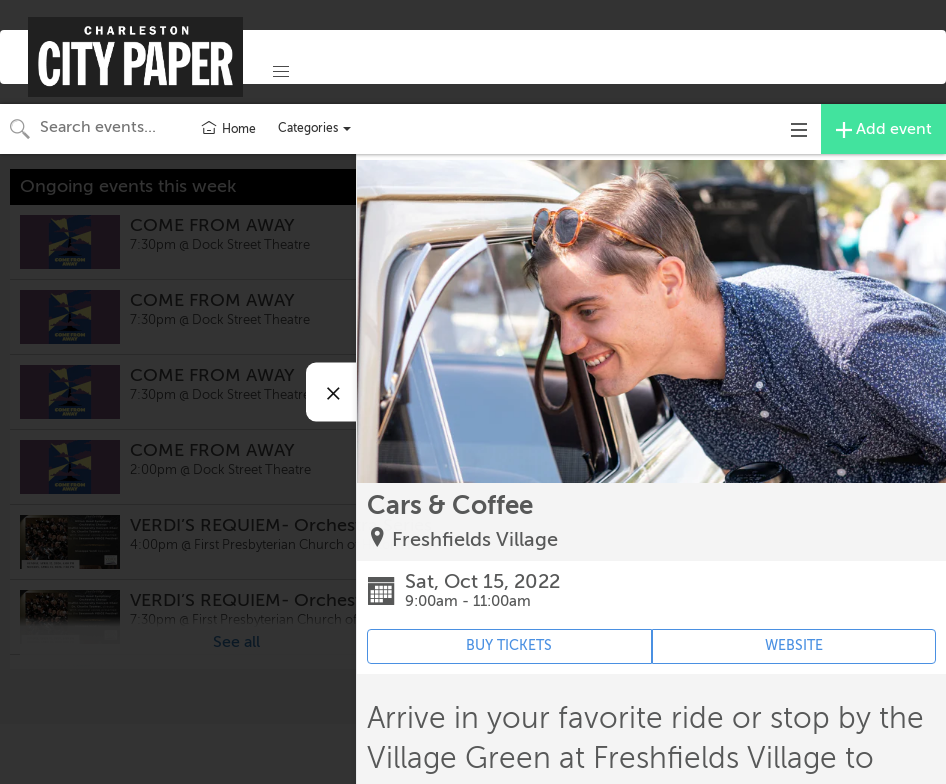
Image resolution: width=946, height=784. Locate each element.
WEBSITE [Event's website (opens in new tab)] (794, 645)
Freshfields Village (475, 539)
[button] (281, 72)
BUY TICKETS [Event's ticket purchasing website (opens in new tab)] (509, 645)
